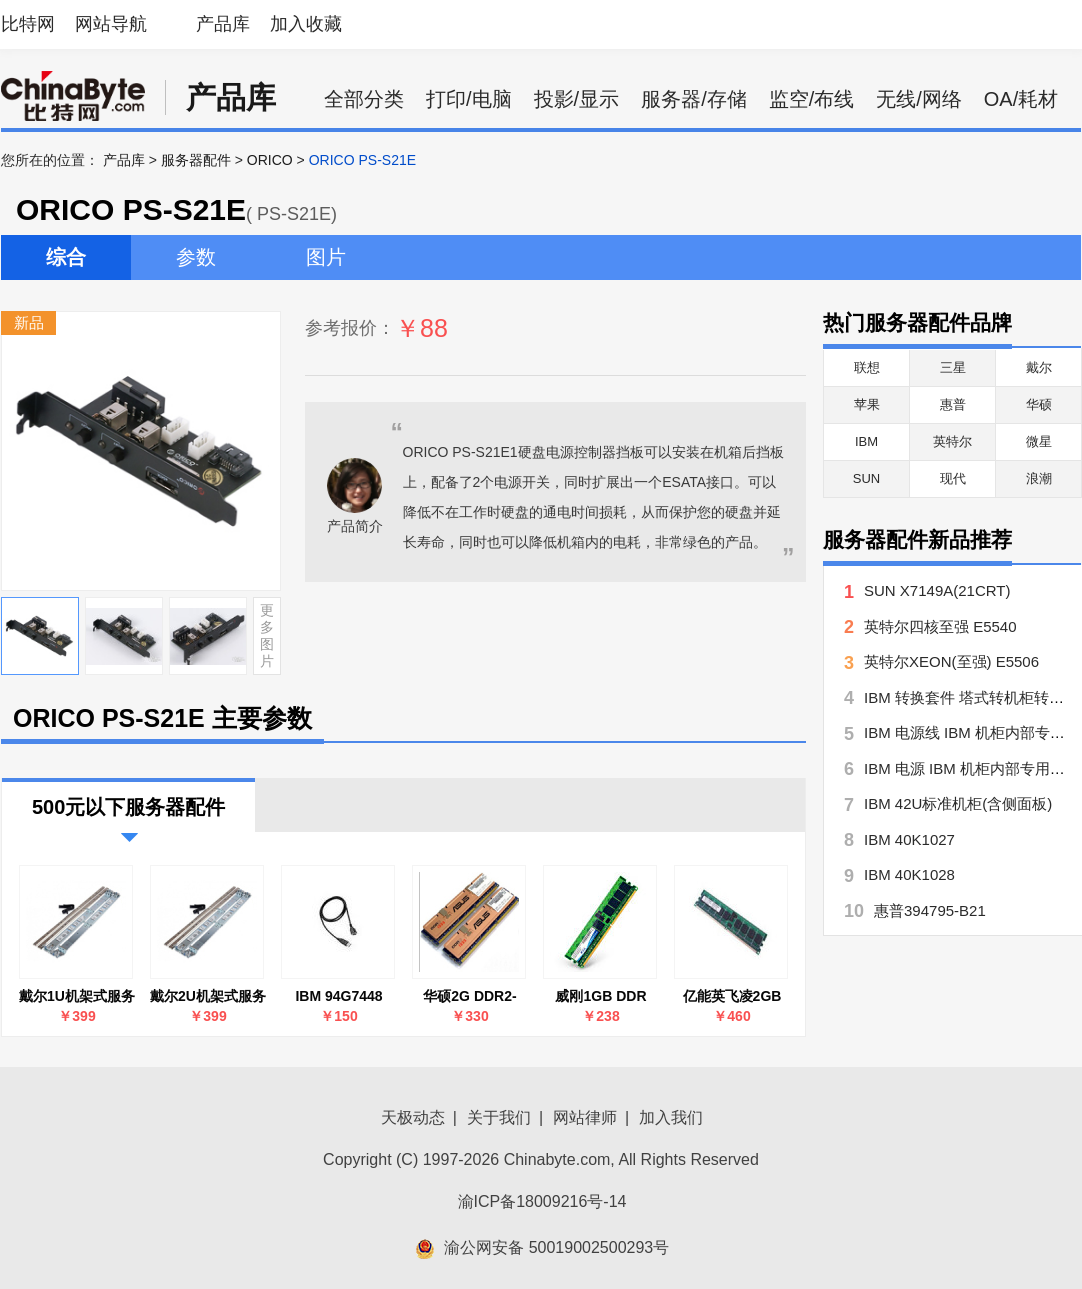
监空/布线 (812, 99)
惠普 (953, 404)
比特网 (28, 24)
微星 (1039, 441)
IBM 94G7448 (338, 996)
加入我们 (671, 1117)
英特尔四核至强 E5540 (940, 626)
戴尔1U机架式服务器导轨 (77, 996)
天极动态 (413, 1117)
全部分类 (364, 99)
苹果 (867, 404)
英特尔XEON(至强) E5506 (951, 661)
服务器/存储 (694, 99)
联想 (867, 367)
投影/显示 (577, 99)
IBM (866, 441)
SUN (866, 478)
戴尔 (1039, 367)
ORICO (270, 160)
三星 (953, 367)
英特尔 (952, 441)
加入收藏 (306, 24)
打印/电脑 (469, 99)
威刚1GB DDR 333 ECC (600, 996)
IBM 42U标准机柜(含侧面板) (958, 803)
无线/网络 (919, 99)
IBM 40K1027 (909, 839)
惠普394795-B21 (930, 910)
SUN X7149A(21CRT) (937, 590)
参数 (196, 257)
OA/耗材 (1021, 99)
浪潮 (1039, 478)
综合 (66, 257)
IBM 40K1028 (909, 874)
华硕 (1039, 404)
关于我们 (499, 1117)
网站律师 (585, 1117)
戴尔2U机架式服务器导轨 (208, 996)
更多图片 (267, 635)
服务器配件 (196, 160)
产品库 (223, 24)
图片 (326, 257)
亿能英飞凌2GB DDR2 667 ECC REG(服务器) (732, 996)
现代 (953, 478)
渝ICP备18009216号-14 (542, 1201)
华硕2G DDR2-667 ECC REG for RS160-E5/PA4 (470, 996)
